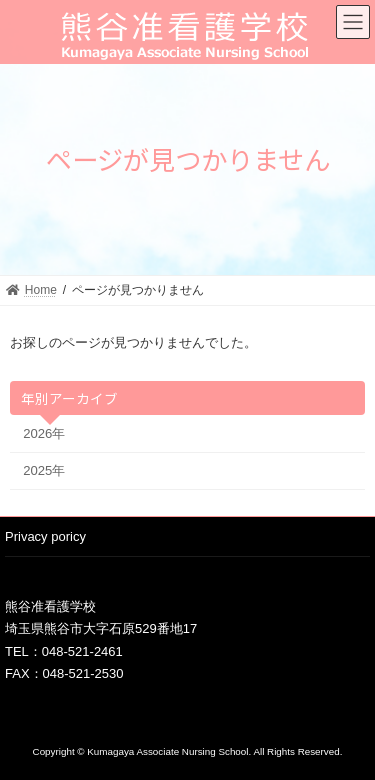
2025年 (44, 470)
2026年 (44, 432)
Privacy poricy (45, 536)
